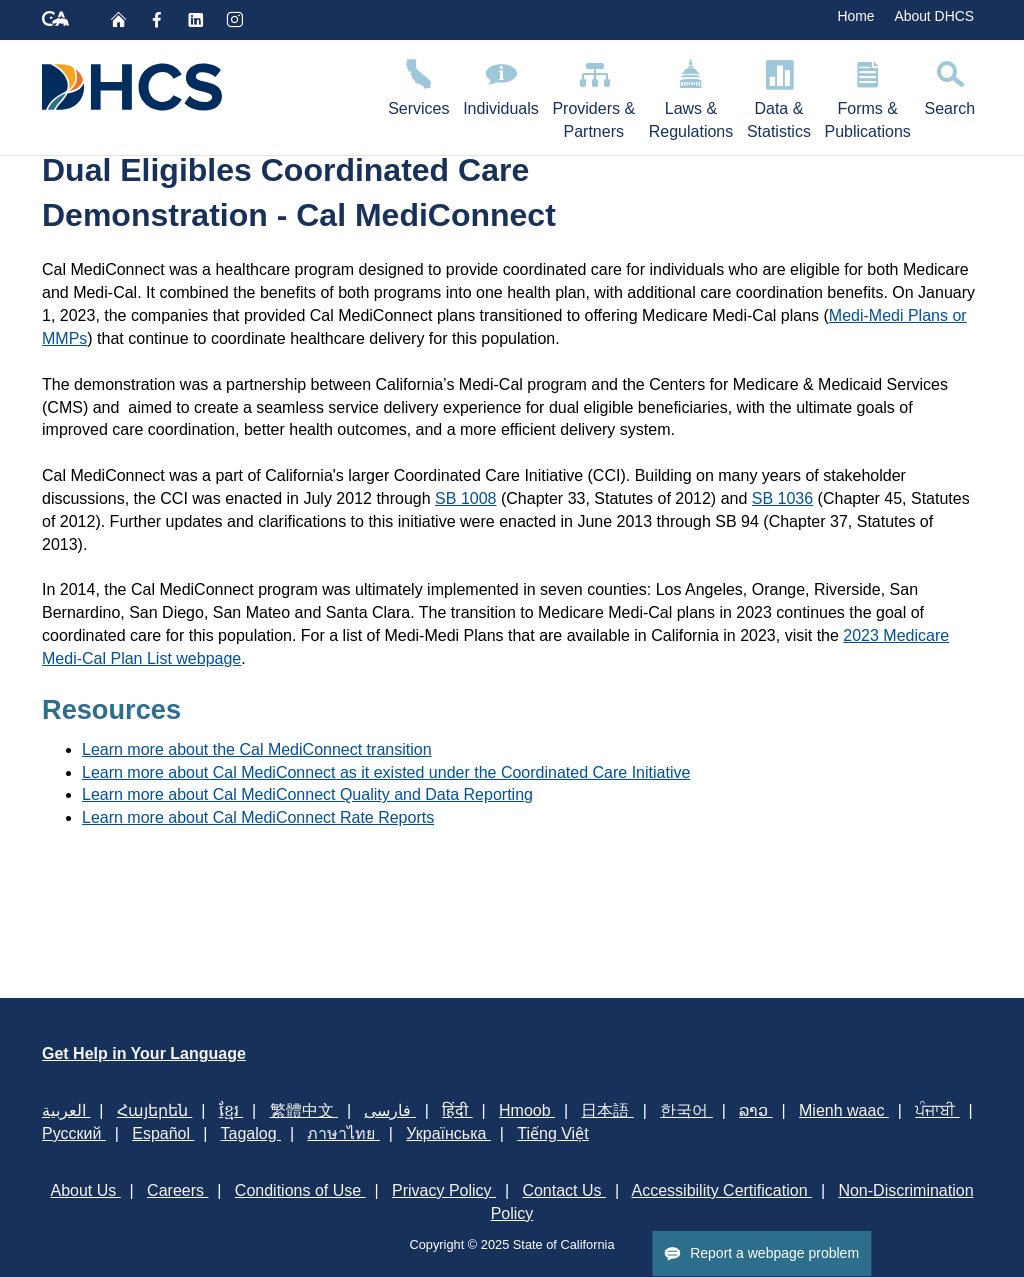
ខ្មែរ (231, 1110)
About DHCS (934, 16)
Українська (448, 1133)
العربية (66, 1110)
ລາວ (755, 1110)
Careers (177, 1190)
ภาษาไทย (343, 1133)
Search (950, 84)
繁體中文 (304, 1110)
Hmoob (527, 1110)
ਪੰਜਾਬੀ (937, 1110)
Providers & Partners (594, 96)
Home (855, 16)
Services (418, 84)
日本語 (607, 1110)
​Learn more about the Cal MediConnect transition (257, 749)
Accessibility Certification (722, 1190)
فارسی (389, 1110)
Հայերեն (154, 1110)
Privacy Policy (444, 1190)
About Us (85, 1190)
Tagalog (251, 1133)
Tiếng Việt (552, 1133)
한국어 (686, 1110)
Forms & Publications (868, 96)
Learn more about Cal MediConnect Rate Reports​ (258, 817)
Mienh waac (844, 1110)
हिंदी (457, 1110)
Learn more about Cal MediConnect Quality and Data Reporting (307, 794)
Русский (74, 1133)
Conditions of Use (300, 1190)
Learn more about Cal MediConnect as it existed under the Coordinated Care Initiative (386, 772)
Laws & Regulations (691, 96)
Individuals (500, 84)
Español (163, 1133)
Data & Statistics (779, 96)
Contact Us (564, 1190)
